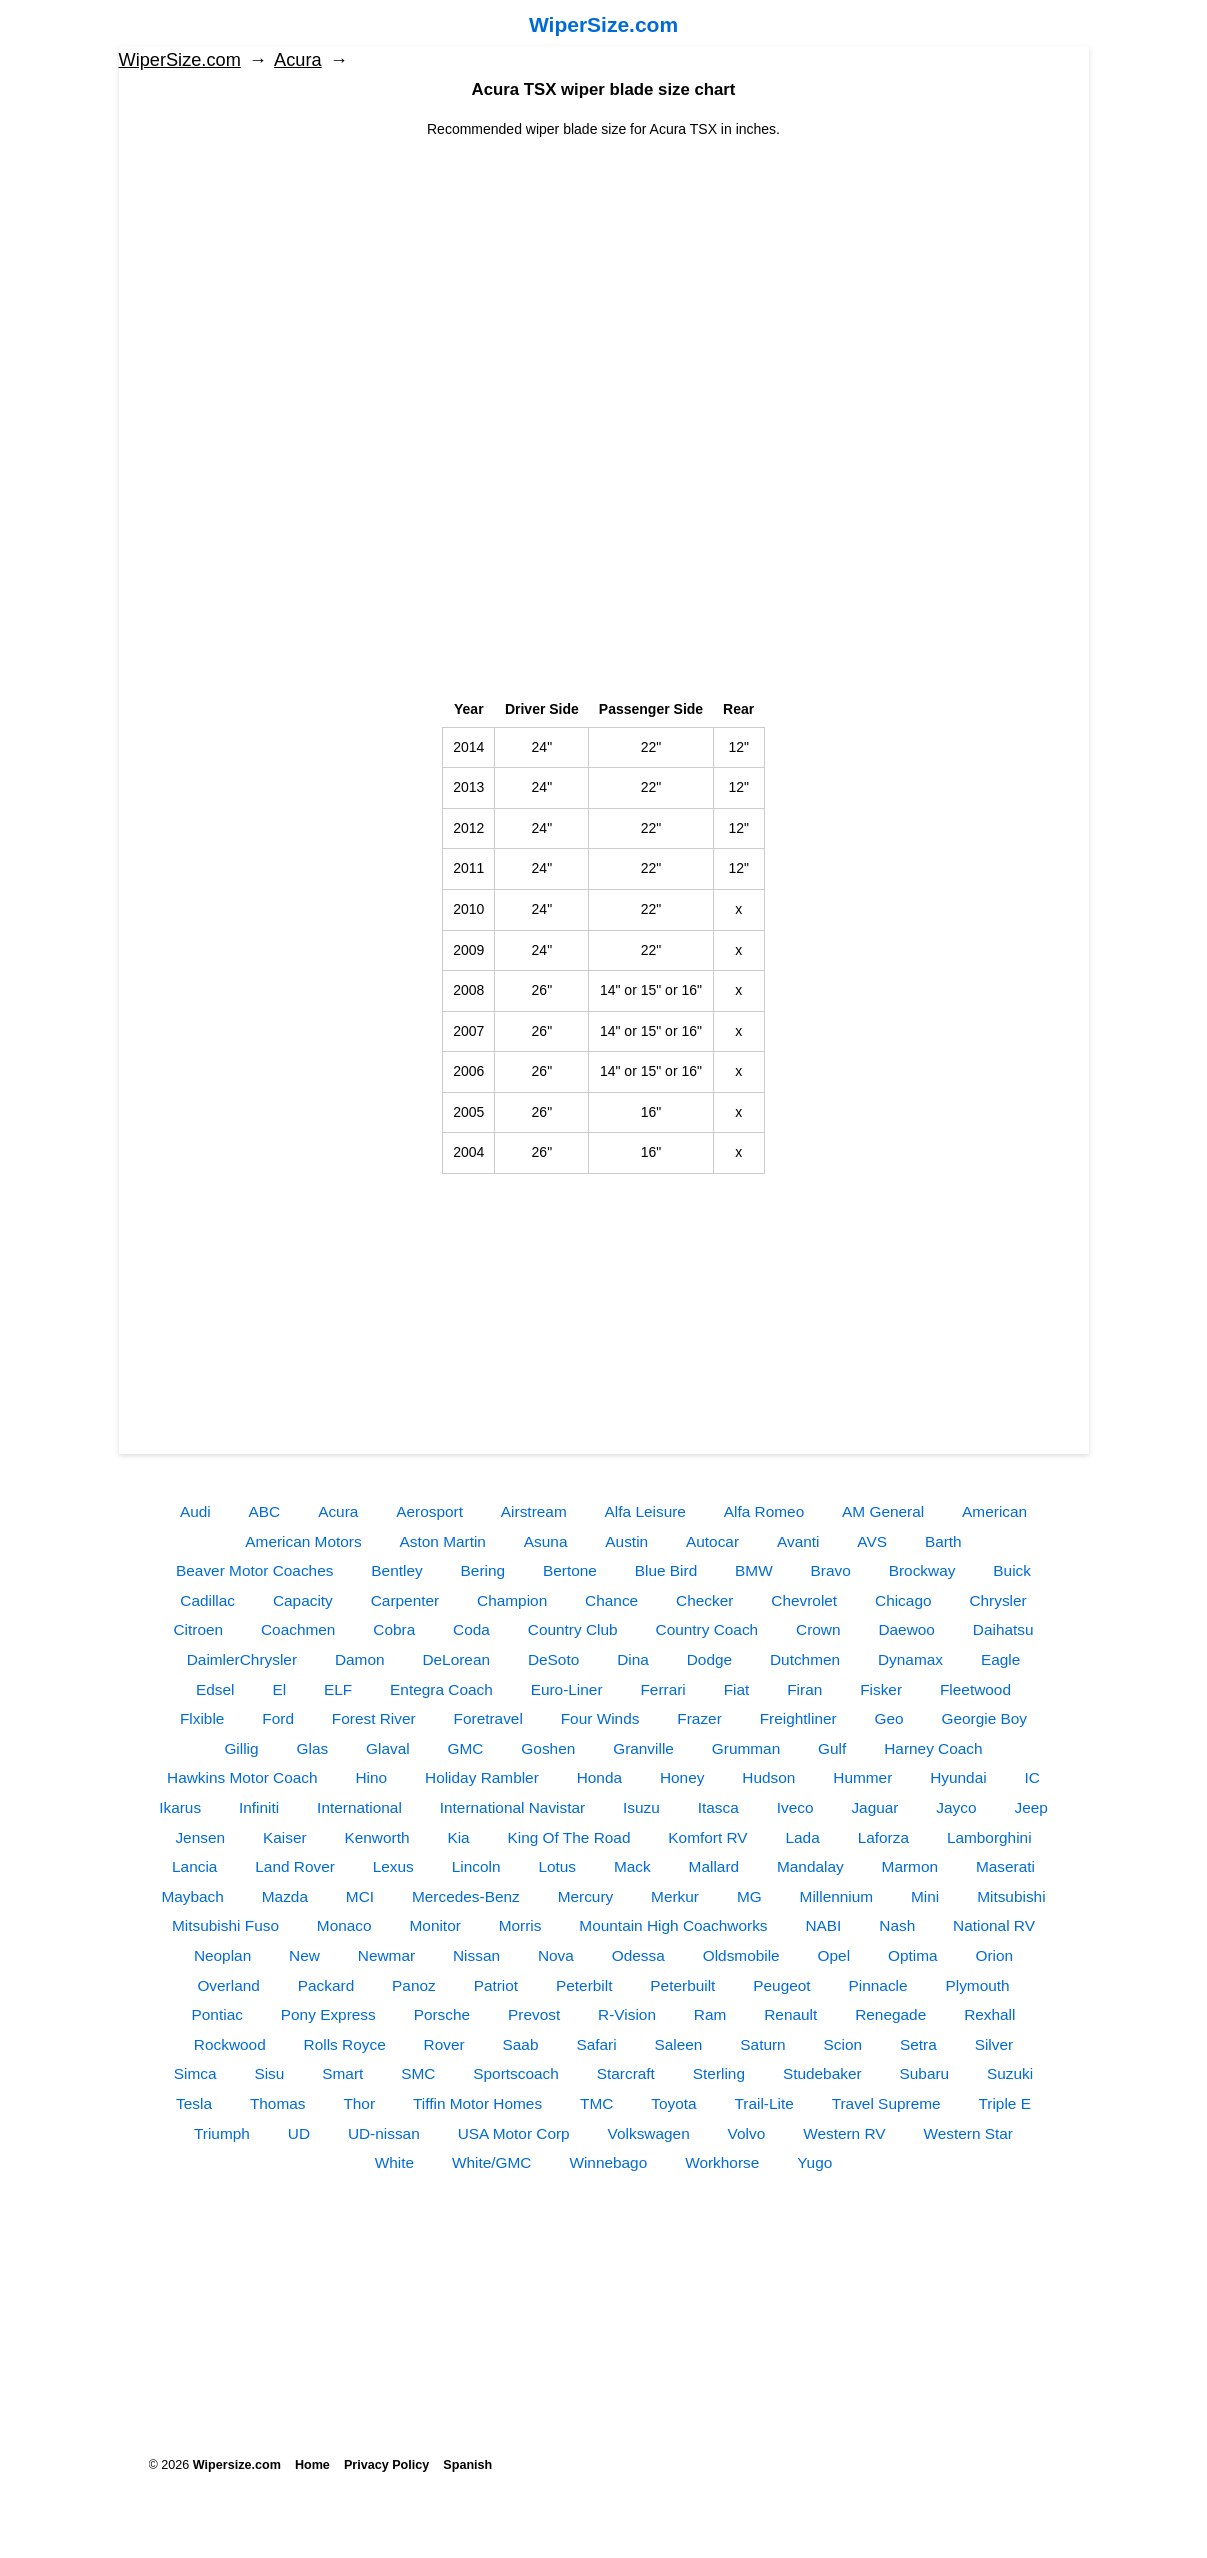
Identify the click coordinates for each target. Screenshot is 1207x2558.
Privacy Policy (386, 2465)
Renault (790, 2014)
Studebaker (822, 2073)
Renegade (890, 2014)
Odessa (638, 1955)
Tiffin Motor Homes (477, 2103)
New (304, 1955)
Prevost (534, 2014)
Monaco (344, 1925)
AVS (872, 1541)
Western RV (844, 2133)
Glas (312, 1748)
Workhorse (722, 2162)
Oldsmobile (741, 1955)
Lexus (393, 1866)
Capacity (303, 1600)
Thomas (278, 2103)
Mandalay (810, 1866)
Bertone (570, 1570)
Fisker (881, 1689)
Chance (611, 1600)
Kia (458, 1837)
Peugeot (781, 1985)
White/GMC (492, 2162)
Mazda (285, 1896)
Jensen (200, 1837)
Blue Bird (666, 1570)
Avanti (798, 1541)
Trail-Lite (763, 2103)
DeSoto (553, 1659)
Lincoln (476, 1866)
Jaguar (874, 1807)
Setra (918, 2044)
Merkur (675, 1896)
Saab (521, 2044)
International (359, 1807)
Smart (342, 2073)
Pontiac (217, 2014)
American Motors (303, 1541)
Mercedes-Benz (466, 1896)
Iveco (795, 1807)
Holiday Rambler (482, 1777)
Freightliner (798, 1718)
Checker (704, 1600)
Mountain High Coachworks (673, 1925)
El (279, 1689)
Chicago (903, 1600)
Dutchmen (805, 1659)
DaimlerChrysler (242, 1659)
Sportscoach (516, 2073)
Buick (1012, 1570)
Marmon (910, 1866)
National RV (994, 1925)
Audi (195, 1511)
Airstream (534, 1511)
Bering (483, 1570)
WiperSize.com (603, 24)
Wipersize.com (237, 2465)
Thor (359, 2103)
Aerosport (429, 1511)
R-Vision (627, 2014)
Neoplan (222, 1955)
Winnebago (608, 2162)
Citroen (198, 1629)
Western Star (968, 2133)
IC (1032, 1777)
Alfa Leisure (645, 1511)
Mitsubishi (1011, 1896)
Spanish (467, 2465)
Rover (444, 2044)
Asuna (546, 1541)
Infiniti (259, 1807)
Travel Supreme (886, 2103)
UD (299, 2133)
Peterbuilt (682, 1985)
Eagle (1000, 1659)
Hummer (862, 1777)
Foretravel (488, 1718)
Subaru (925, 2073)
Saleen (679, 2044)
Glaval (388, 1748)
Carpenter (405, 1600)
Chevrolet (804, 1600)
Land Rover (295, 1866)
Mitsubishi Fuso (225, 1925)
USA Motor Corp (514, 2133)
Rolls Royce (345, 2044)
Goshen (548, 1748)
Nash (897, 1925)
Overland (228, 1985)
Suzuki (1010, 2073)
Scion (843, 2044)
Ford (278, 1718)
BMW (754, 1570)
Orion (994, 1955)
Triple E (1004, 2103)
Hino (371, 1777)
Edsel (215, 1689)
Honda (599, 1777)
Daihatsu (1003, 1629)
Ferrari (662, 1689)
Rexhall (989, 2014)
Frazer (699, 1718)
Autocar (712, 1541)
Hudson (768, 1777)
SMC (418, 2073)
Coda (471, 1629)
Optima (913, 1955)
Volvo (747, 2133)
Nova (556, 1955)
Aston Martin (443, 1541)
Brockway (922, 1570)
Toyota (673, 2103)
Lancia (194, 1866)
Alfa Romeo (764, 1511)
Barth (943, 1541)
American (994, 1511)
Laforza (883, 1837)
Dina (633, 1659)
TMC (596, 2103)
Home (312, 2465)
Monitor (435, 1925)
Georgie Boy (985, 1718)
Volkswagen (649, 2133)
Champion (512, 1600)
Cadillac (207, 1600)
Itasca (718, 1807)
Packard (326, 1985)
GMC (466, 1748)
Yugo (814, 2162)
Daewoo (906, 1629)
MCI (360, 1896)
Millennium (837, 1896)
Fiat (737, 1689)
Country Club (573, 1629)
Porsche (442, 2014)
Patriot (496, 1985)
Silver (994, 2044)
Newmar (386, 1955)
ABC (265, 1511)
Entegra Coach (441, 1689)
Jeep (1030, 1807)
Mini (925, 1896)
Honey (682, 1777)
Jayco (956, 1807)
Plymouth (977, 1985)
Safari (596, 2044)
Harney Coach (933, 1748)
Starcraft (626, 2073)
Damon (360, 1659)
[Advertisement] (604, 280)
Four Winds (600, 1718)
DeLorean (456, 1659)
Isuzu (641, 1807)
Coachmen (298, 1629)
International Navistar (512, 1807)
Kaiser (285, 1837)
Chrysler (997, 1600)
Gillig (241, 1748)
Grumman (746, 1748)
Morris (520, 1925)
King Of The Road (569, 1837)
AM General (883, 1511)
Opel (834, 1955)
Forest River (374, 1718)
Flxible (202, 1718)
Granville (643, 1748)
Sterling (719, 2073)
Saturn (762, 2044)
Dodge (709, 1659)
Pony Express (328, 2014)
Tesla (194, 2103)
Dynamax (910, 1659)
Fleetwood (975, 1689)
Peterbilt (584, 1985)
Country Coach (707, 1629)
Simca (195, 2073)
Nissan (476, 1955)
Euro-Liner (567, 1689)
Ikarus (180, 1807)
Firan (804, 1689)
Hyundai (958, 1777)
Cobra (394, 1629)
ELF (338, 1689)
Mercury (586, 1896)
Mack (632, 1866)
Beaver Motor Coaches (254, 1570)
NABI (823, 1925)
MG (749, 1896)
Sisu (269, 2073)
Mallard (714, 1866)
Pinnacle (878, 1985)
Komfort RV (707, 1837)
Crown (818, 1629)
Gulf (832, 1748)
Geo (889, 1718)
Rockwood (230, 2044)
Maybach (192, 1896)
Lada (803, 1837)
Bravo (831, 1570)
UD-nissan (384, 2133)
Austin (626, 1541)
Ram (710, 2014)
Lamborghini (989, 1837)
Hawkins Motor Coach (242, 1777)
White (394, 2162)
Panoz (414, 1985)
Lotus (557, 1866)
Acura (298, 60)
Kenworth (376, 1837)
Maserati (1005, 1866)
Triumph (222, 2133)
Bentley (396, 1570)
